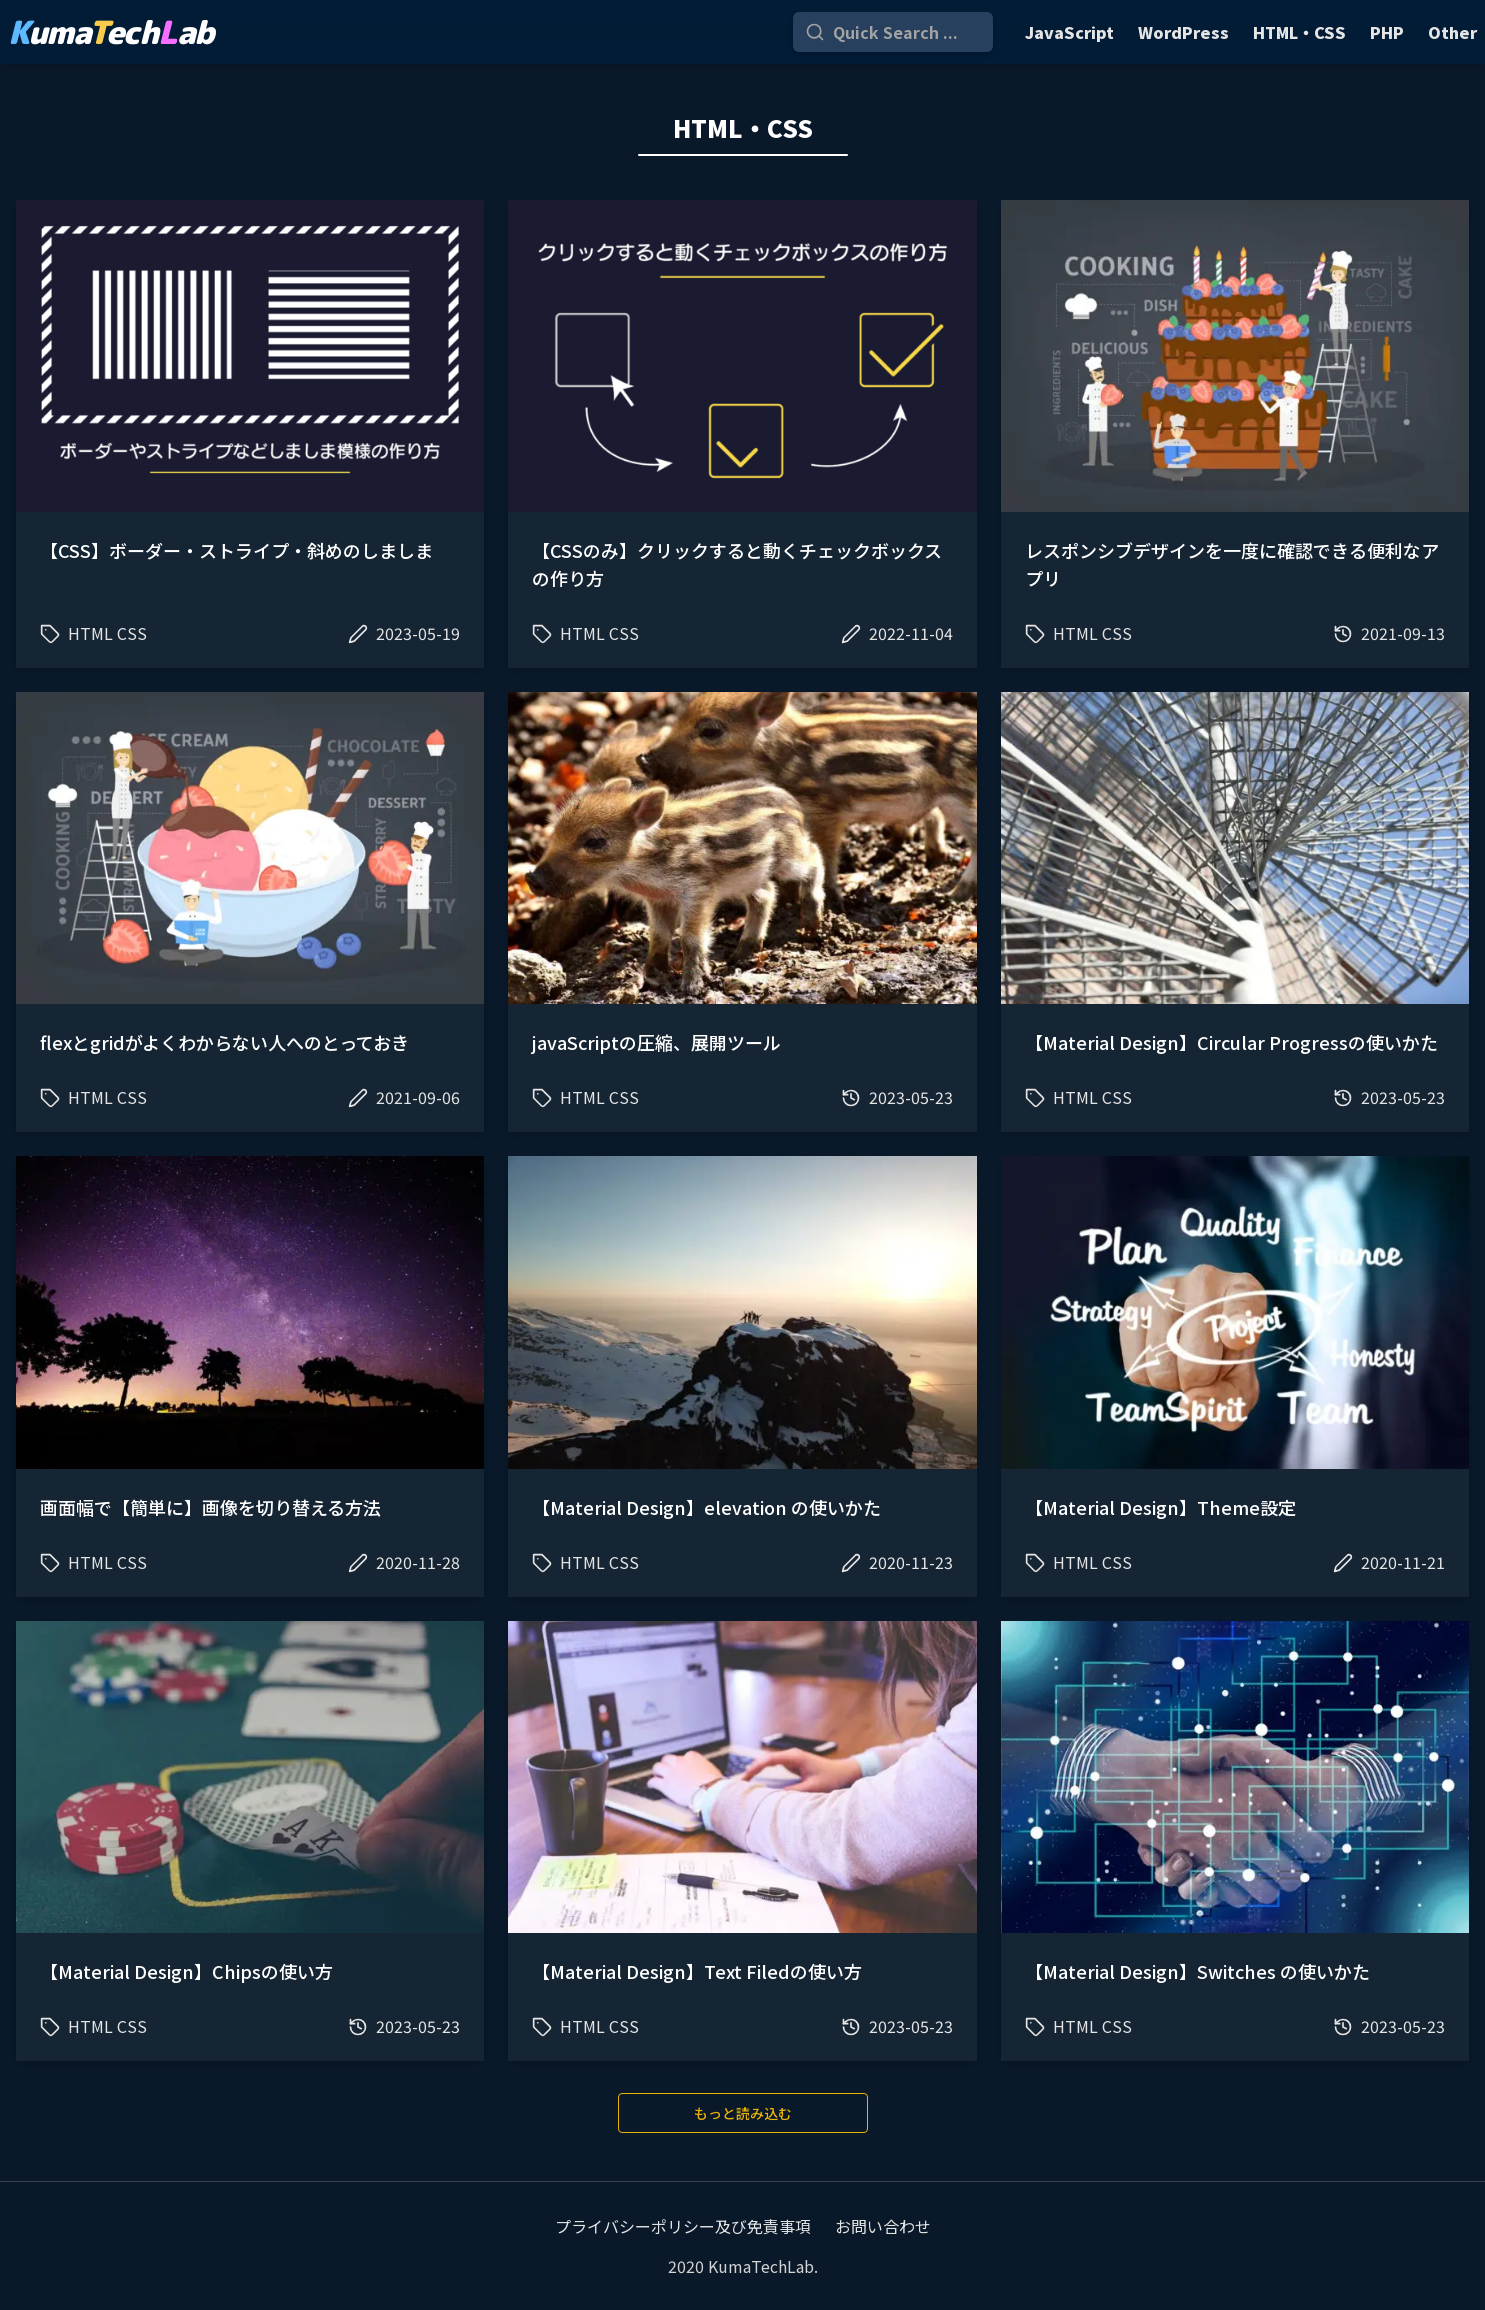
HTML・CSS (1299, 32)
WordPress (1183, 32)
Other (1452, 32)
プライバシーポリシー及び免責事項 (683, 2226)
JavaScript (1069, 32)
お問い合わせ (883, 2226)
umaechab (111, 32)
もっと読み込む (743, 2113)
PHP (1387, 32)
